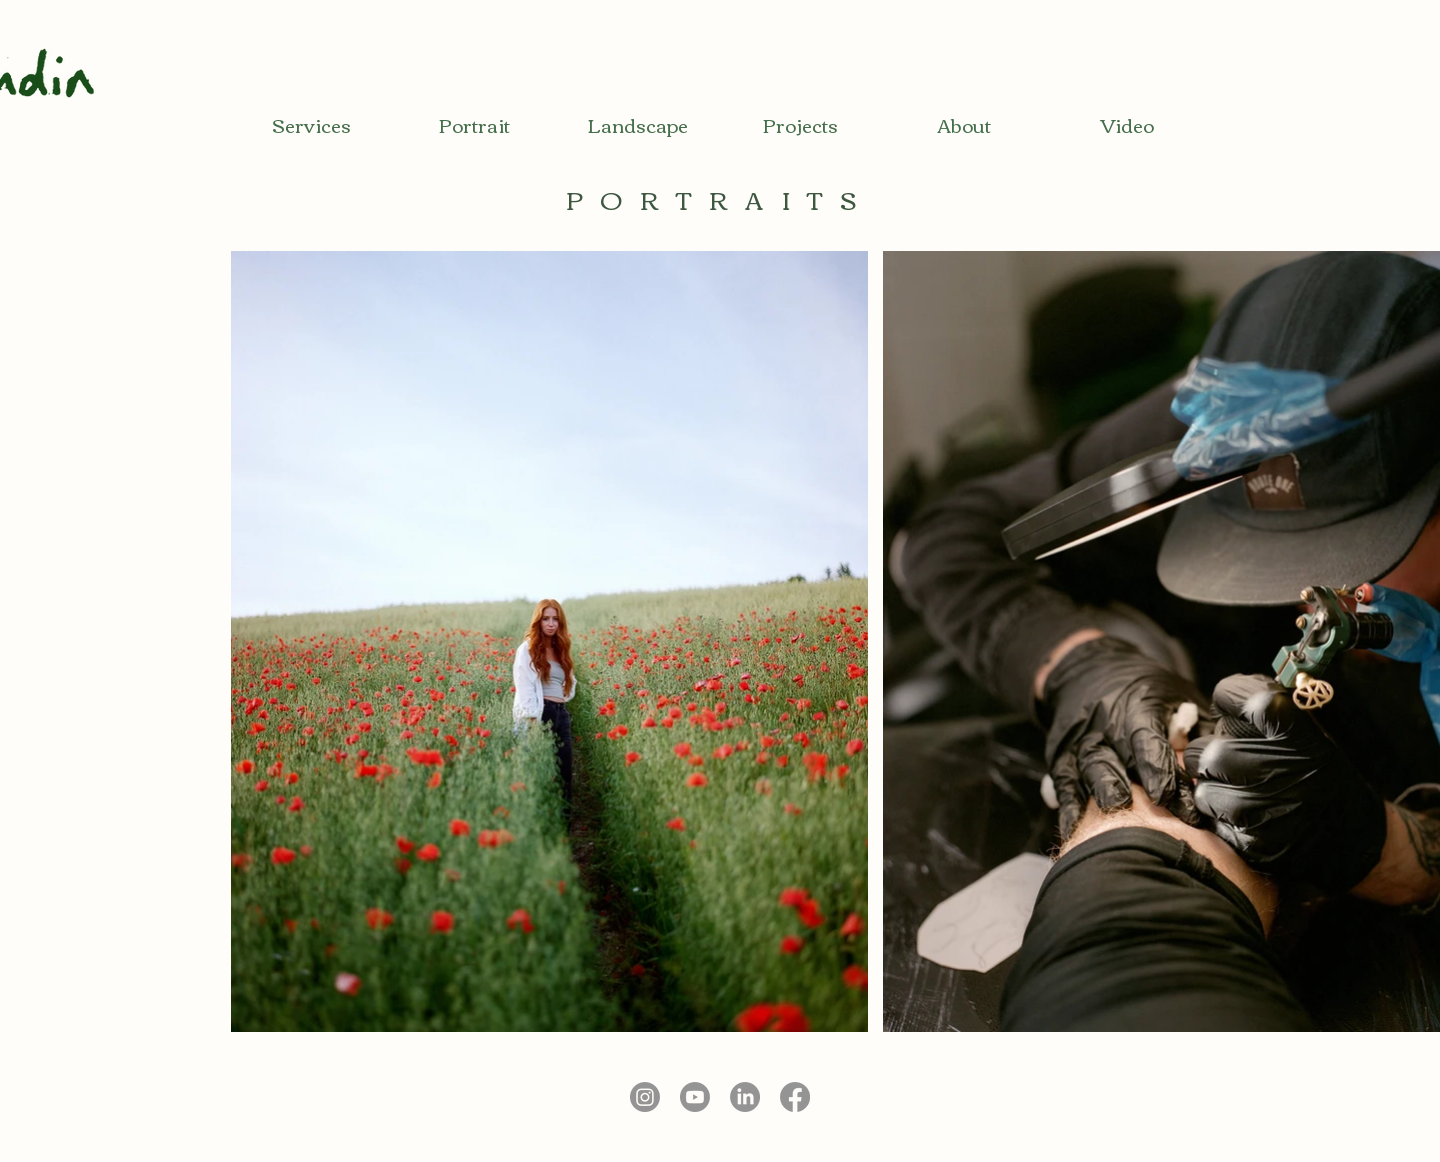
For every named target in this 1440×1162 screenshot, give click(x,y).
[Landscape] (637, 125)
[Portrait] (474, 125)
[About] (963, 125)
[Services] (311, 125)
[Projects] (800, 125)
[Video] (1126, 125)
